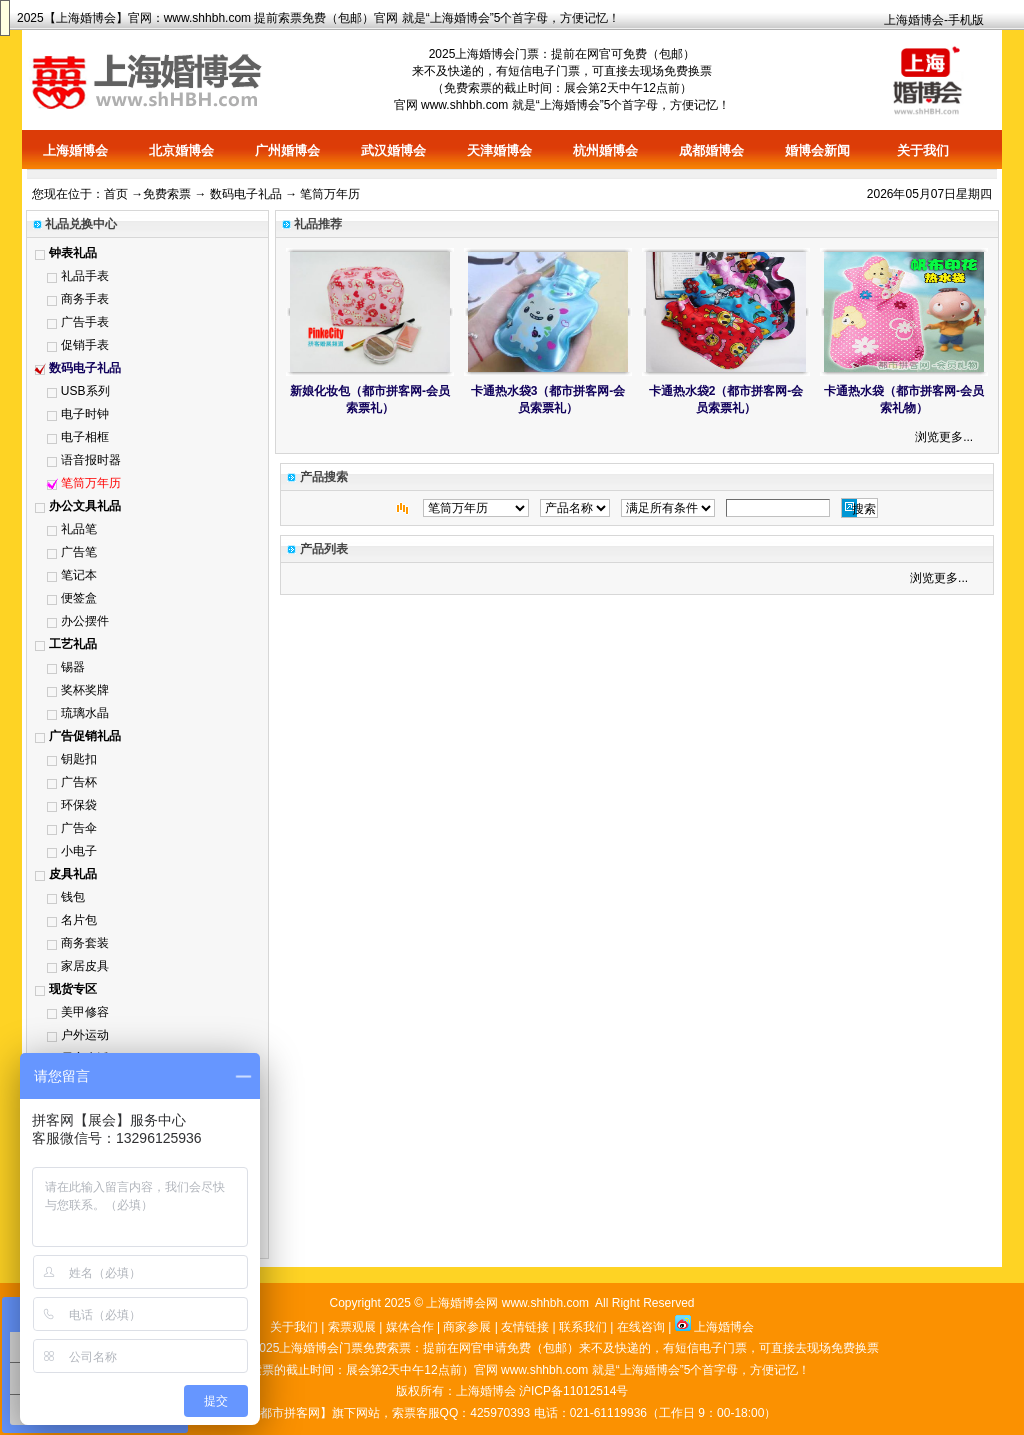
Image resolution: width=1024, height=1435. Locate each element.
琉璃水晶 (85, 713)
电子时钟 (85, 414)
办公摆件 (85, 621)
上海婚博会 (86, 18)
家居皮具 (85, 966)
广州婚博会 (287, 150)
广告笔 (79, 552)
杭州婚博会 (605, 150)
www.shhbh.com (207, 18)
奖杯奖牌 (85, 690)
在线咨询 (641, 1327)
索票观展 (352, 1327)
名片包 (79, 920)
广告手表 (85, 322)
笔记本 (79, 575)
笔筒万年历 (91, 483)
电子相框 (85, 437)
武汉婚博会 (393, 150)
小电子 (79, 851)
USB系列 (85, 391)
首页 (116, 194)
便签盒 (79, 598)
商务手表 (85, 299)
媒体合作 (410, 1327)
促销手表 (85, 345)
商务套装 (85, 943)
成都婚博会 (711, 150)
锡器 (73, 667)
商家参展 (467, 1327)
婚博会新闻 (817, 150)
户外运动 (85, 1035)
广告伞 (79, 828)
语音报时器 (91, 460)
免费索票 (167, 194)
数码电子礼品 (246, 194)
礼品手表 (85, 276)
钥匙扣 (79, 759)
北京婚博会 (181, 150)
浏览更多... (944, 437)
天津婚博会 (499, 150)
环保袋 (79, 805)
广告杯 (79, 782)
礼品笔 (79, 529)
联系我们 (583, 1327)
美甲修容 (85, 1012)
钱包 (73, 897)
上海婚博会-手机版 (934, 20)
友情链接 (525, 1327)
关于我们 (923, 150)
